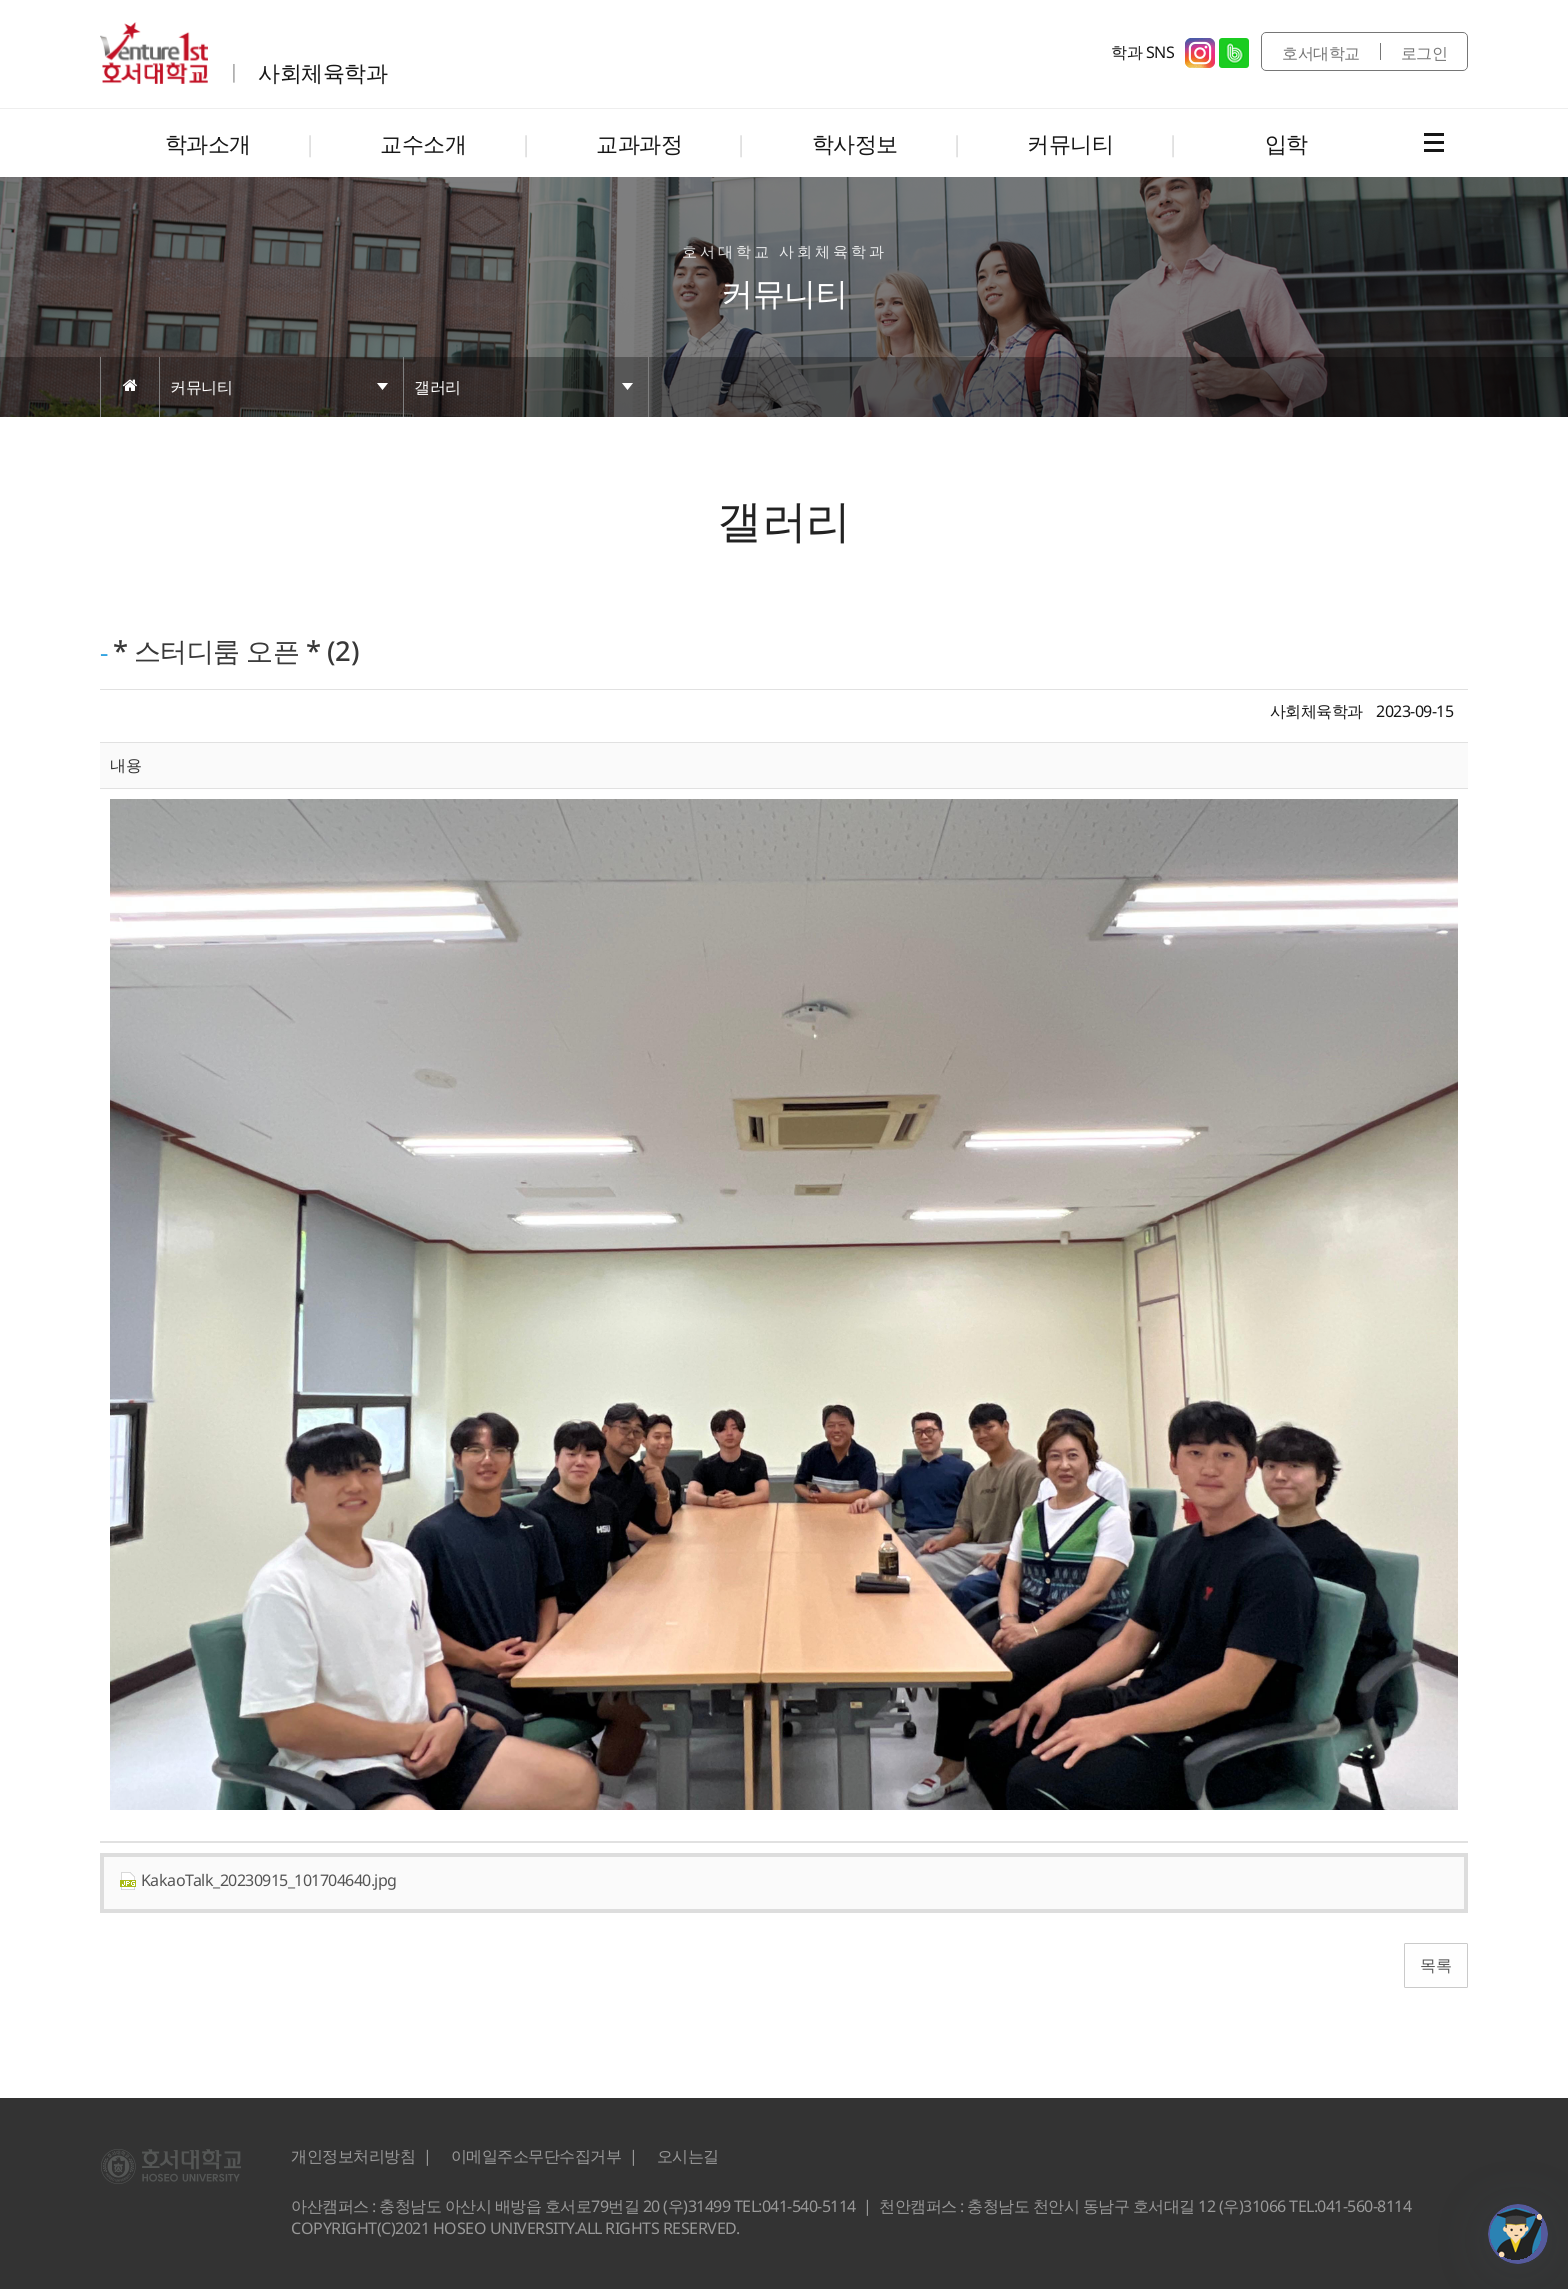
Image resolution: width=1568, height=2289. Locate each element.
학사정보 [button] (855, 143)
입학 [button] (1286, 143)
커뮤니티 (201, 387)
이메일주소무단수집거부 (536, 2156)
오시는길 (688, 2156)
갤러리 (437, 387)
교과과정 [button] (639, 143)
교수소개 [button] (423, 143)
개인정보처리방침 (353, 2156)
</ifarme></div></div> (1518, 2234)
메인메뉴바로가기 (0, 0)
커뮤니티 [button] (1070, 143)
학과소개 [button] (208, 143)
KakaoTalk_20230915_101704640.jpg (258, 1880)
